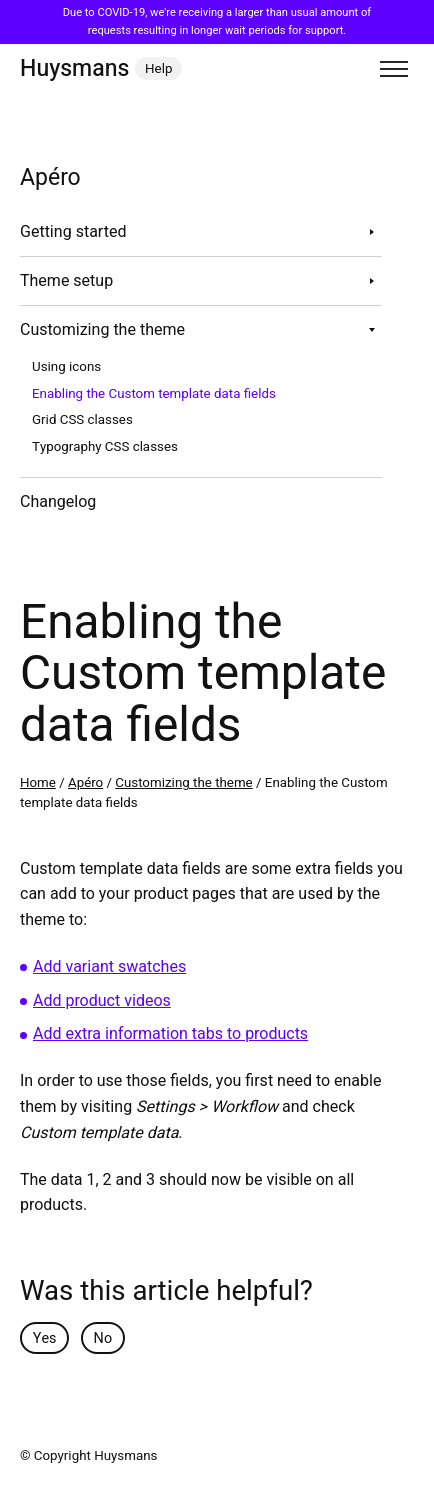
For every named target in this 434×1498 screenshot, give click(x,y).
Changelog (58, 502)
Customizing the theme (102, 330)
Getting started (73, 232)
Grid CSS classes (82, 420)
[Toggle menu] (394, 69)
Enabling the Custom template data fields (154, 394)
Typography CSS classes (105, 447)
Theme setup (66, 281)
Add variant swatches (109, 967)
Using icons (66, 367)
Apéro (85, 783)
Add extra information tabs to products (170, 1034)
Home (38, 783)
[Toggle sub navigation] (372, 232)
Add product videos (102, 1001)
